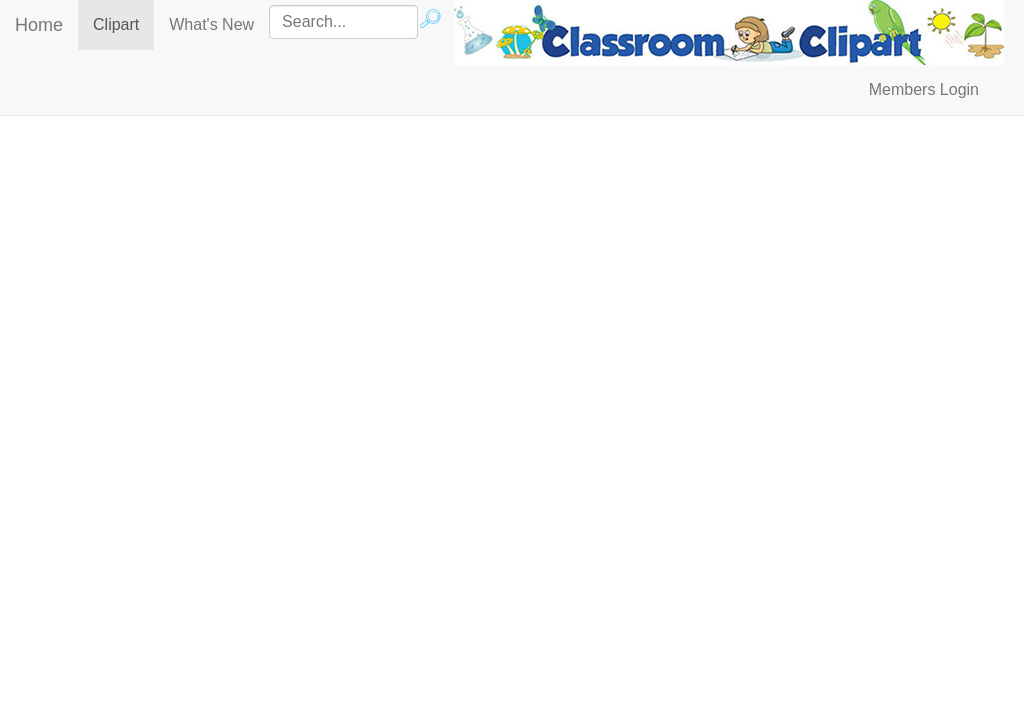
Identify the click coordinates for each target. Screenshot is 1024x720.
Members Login (924, 89)
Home (39, 25)
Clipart (123, 23)
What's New (211, 24)
